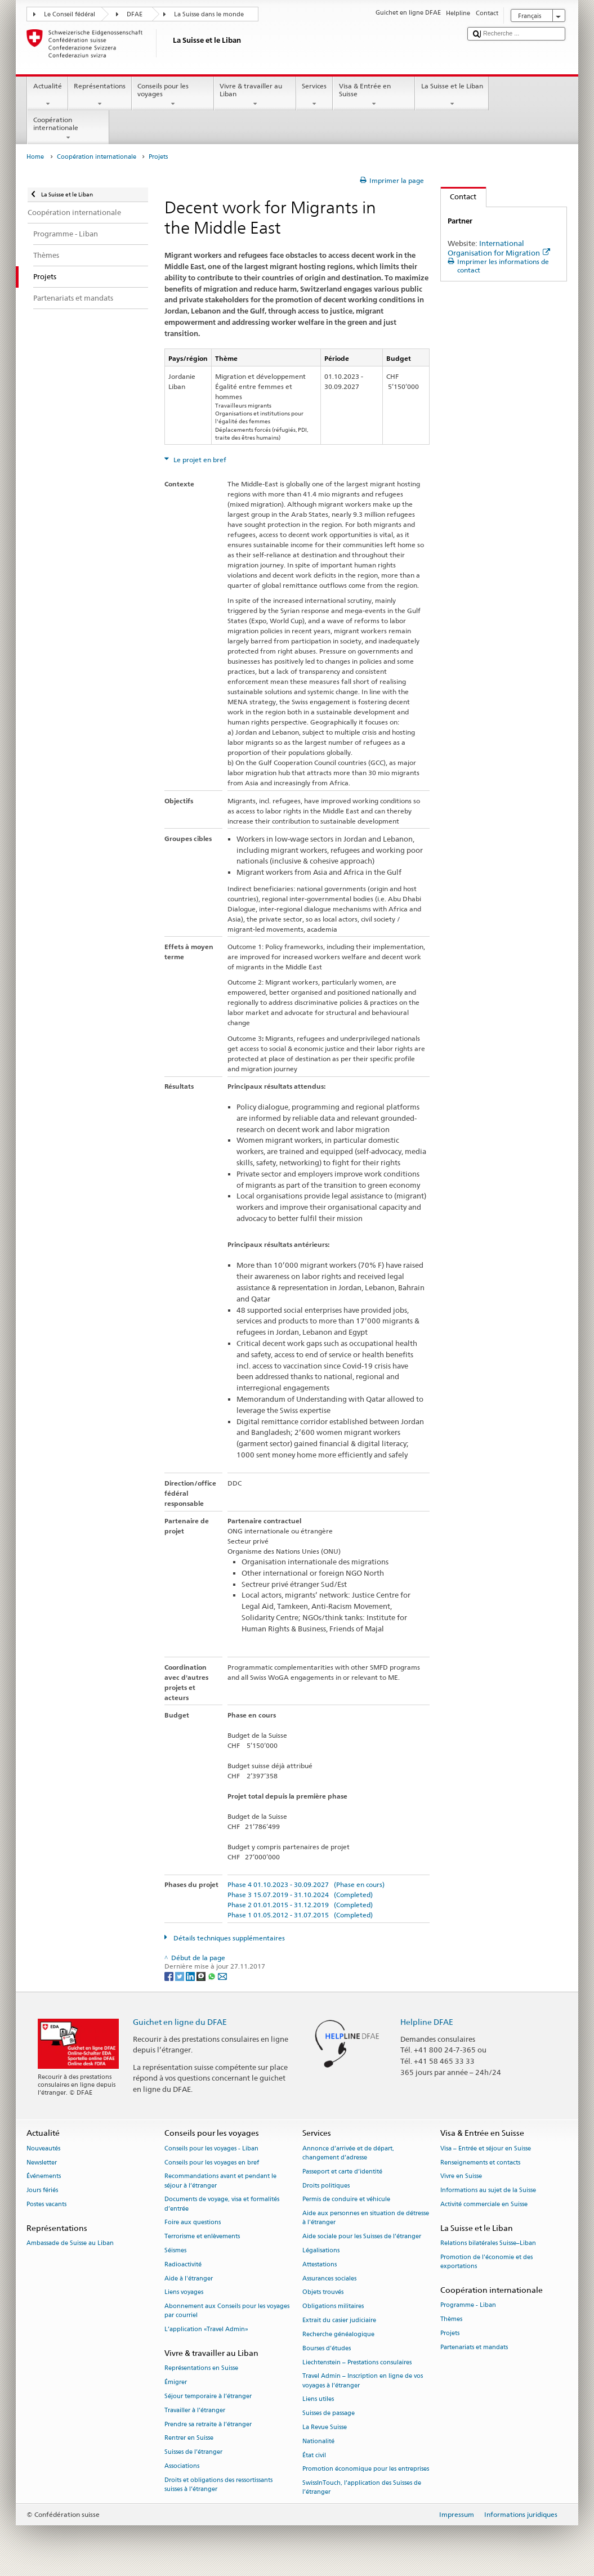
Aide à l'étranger (188, 2278)
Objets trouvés (322, 2292)
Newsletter (41, 2162)
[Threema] (201, 1975)
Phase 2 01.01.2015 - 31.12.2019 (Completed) (300, 1904)
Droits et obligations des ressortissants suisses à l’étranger (218, 2484)
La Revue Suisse (324, 2427)
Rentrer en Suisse (188, 2438)
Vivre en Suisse (461, 2176)
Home (35, 156)
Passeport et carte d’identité (342, 2171)
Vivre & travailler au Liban (255, 95)
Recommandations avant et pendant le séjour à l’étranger (220, 2181)
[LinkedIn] (191, 1975)
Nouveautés (43, 2148)
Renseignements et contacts (480, 2162)
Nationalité (318, 2441)
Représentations (100, 95)
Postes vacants (46, 2204)
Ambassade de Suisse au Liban (70, 2243)
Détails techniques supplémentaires (228, 1938)
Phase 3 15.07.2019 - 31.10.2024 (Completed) (300, 1894)
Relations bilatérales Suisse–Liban (488, 2243)
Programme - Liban (468, 2305)
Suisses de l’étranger (193, 2452)
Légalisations (321, 2250)
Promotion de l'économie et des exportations (486, 2261)
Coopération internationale (68, 128)
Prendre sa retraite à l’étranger (208, 2424)
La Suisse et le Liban (452, 95)
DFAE (134, 14)
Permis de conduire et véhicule (346, 2199)
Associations (181, 2466)
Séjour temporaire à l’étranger (208, 2396)
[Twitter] (180, 1975)
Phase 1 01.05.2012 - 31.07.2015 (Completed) (300, 1914)
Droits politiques (326, 2185)
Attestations (319, 2264)
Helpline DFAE (426, 2022)
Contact (459, 196)
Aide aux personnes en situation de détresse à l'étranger (365, 2218)
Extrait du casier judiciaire (339, 2320)
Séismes (175, 2250)
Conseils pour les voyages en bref (211, 2162)
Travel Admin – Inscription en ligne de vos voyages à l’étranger (362, 2381)
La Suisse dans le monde (209, 14)
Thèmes (451, 2319)
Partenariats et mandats (474, 2347)
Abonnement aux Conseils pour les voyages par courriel (226, 2311)
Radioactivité (183, 2264)
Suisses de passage (328, 2413)
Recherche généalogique (338, 2334)
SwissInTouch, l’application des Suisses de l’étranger (361, 2488)
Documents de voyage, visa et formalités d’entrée (221, 2204)
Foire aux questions (192, 2222)
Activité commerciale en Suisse (484, 2204)
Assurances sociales (329, 2278)
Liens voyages (183, 2292)
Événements (43, 2176)
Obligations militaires (333, 2306)
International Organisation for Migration (499, 248)
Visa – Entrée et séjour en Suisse (485, 2148)
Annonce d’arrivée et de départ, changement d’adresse (348, 2153)
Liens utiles (318, 2399)
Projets (449, 2333)
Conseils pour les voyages (172, 95)
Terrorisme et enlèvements (202, 2236)
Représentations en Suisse (201, 2368)
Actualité (47, 95)
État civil (314, 2455)
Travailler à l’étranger (194, 2410)
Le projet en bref (199, 459)
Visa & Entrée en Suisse (373, 95)
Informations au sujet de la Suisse (488, 2190)
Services (314, 95)
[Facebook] (169, 1975)
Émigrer (175, 2382)
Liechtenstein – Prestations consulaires (357, 2362)
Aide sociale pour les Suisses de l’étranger (361, 2236)
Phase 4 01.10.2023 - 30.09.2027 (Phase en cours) (306, 1884)
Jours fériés (42, 2190)
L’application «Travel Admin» (206, 2329)
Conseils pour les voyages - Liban (211, 2148)
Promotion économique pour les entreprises (365, 2469)
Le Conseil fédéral (69, 14)
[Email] (222, 1975)
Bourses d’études (326, 2348)
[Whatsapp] (212, 1975)
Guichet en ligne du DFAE (180, 2022)
